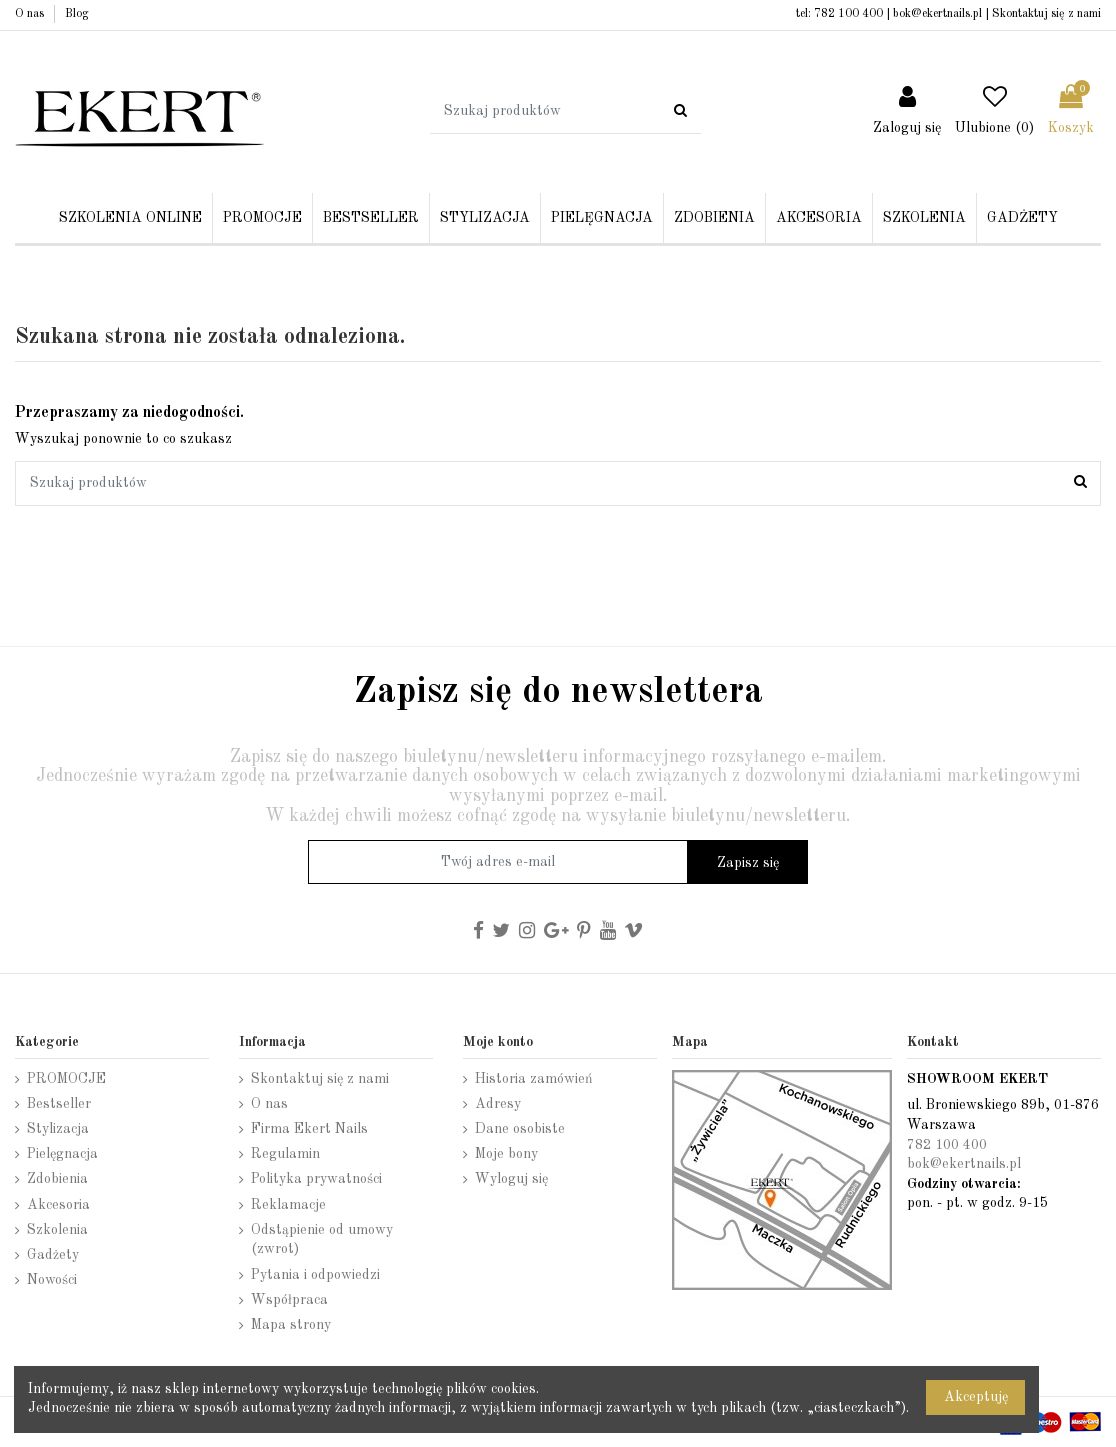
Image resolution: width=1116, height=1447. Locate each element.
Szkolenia (57, 1230)
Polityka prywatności (316, 1179)
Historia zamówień (534, 1079)
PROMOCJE (66, 1079)
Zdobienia (57, 1179)
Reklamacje (288, 1205)
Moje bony (506, 1154)
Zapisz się (748, 863)
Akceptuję (976, 1397)
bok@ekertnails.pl (937, 14)
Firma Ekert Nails (309, 1129)
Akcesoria (58, 1205)
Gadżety (53, 1255)
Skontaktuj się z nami (1046, 14)
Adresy (498, 1104)
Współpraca (289, 1300)
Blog (77, 14)
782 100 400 (848, 14)
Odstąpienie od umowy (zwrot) (322, 1240)
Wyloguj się (511, 1179)
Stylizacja (58, 1129)
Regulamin (285, 1154)
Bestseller (59, 1104)
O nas (31, 14)
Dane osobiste (520, 1129)
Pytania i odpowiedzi (315, 1275)
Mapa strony (291, 1325)
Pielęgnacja (62, 1154)
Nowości (52, 1280)
